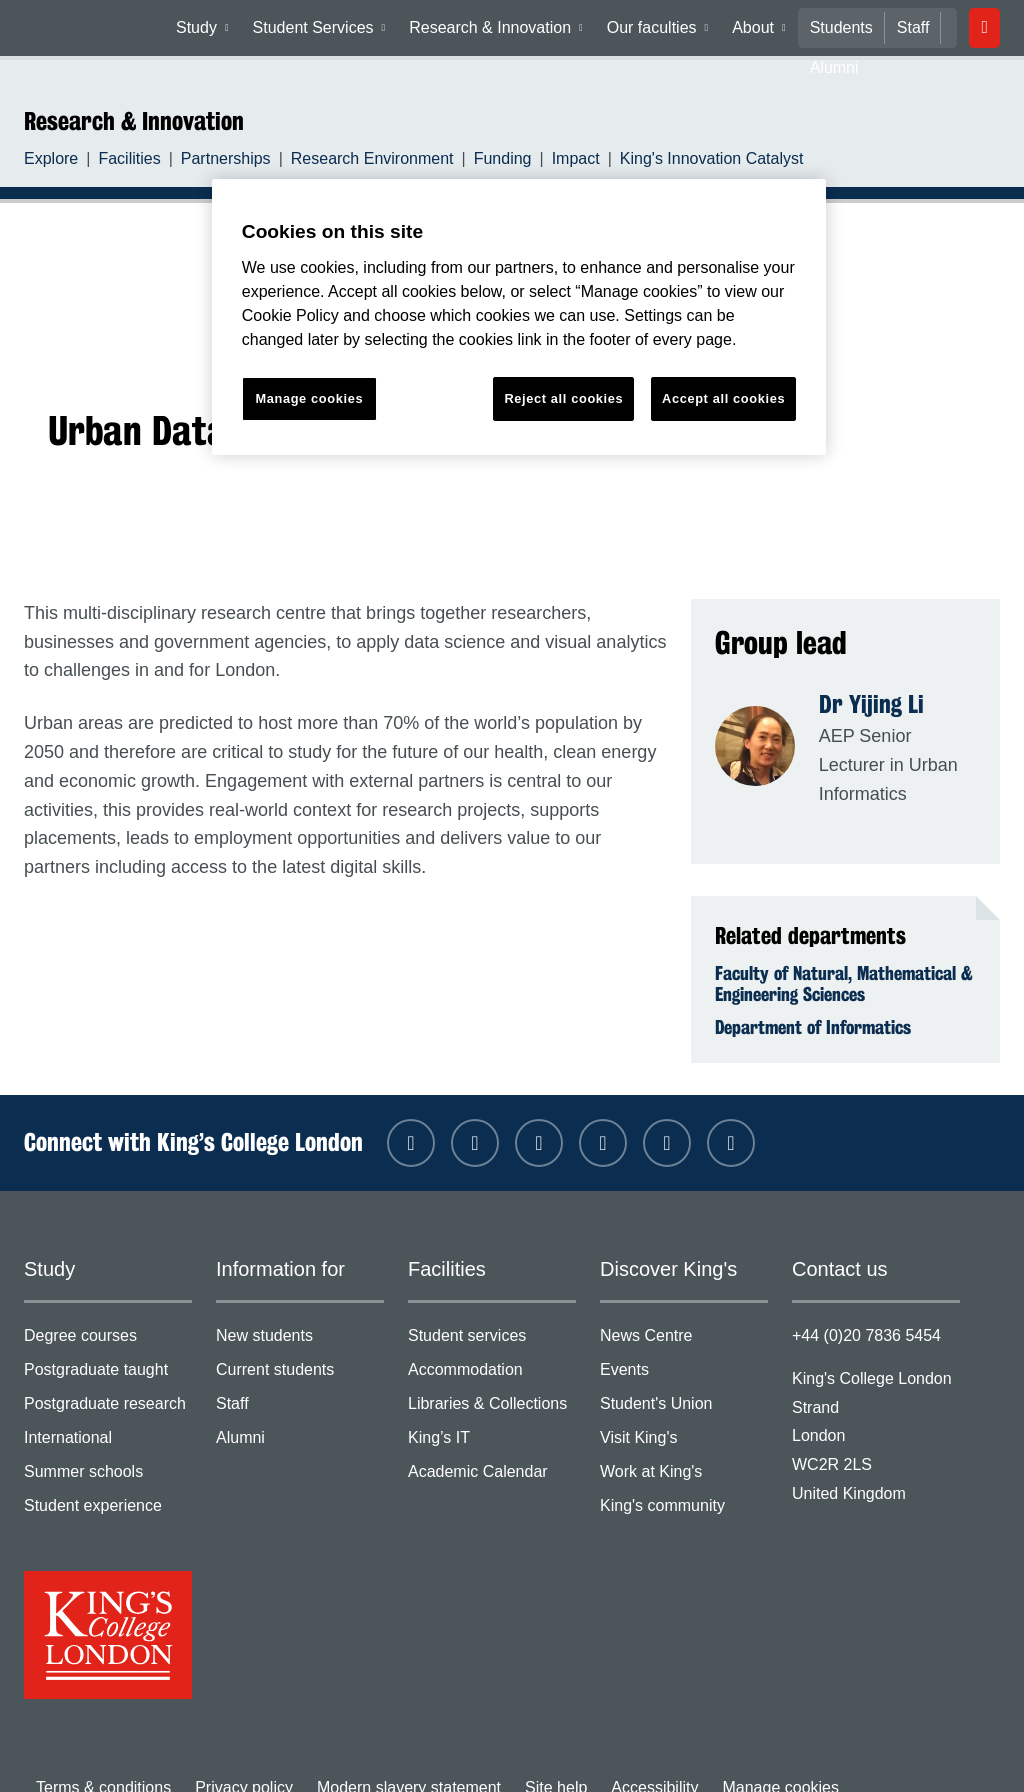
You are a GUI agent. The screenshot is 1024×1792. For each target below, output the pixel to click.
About (760, 32)
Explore (48, 160)
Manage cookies (731, 1755)
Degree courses (108, 1313)
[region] (519, 317)
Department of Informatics (813, 1000)
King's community (684, 1478)
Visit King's (684, 1412)
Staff (904, 28)
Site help (523, 1755)
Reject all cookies (564, 398)
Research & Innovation (498, 32)
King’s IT (492, 1412)
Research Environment (347, 160)
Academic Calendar (492, 1445)
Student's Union (684, 1379)
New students (300, 1313)
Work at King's (684, 1445)
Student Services (326, 32)
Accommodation (492, 1346)
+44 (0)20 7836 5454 (861, 1309)
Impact (534, 160)
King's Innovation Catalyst (658, 160)
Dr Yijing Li (871, 704)
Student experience (108, 1478)
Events (684, 1346)
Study (209, 32)
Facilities (120, 160)
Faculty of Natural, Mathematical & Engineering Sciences (844, 956)
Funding (467, 160)
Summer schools (108, 1445)
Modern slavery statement (385, 1755)
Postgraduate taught (108, 1346)
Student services (492, 1313)
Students (836, 28)
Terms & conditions (99, 1755)
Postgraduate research (108, 1379)
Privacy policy (231, 1755)
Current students (300, 1346)
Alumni (300, 1412)
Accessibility (615, 1755)
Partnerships (210, 160)
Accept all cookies (723, 398)
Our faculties (657, 32)
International (108, 1412)
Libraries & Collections (492, 1379)
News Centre (684, 1313)
